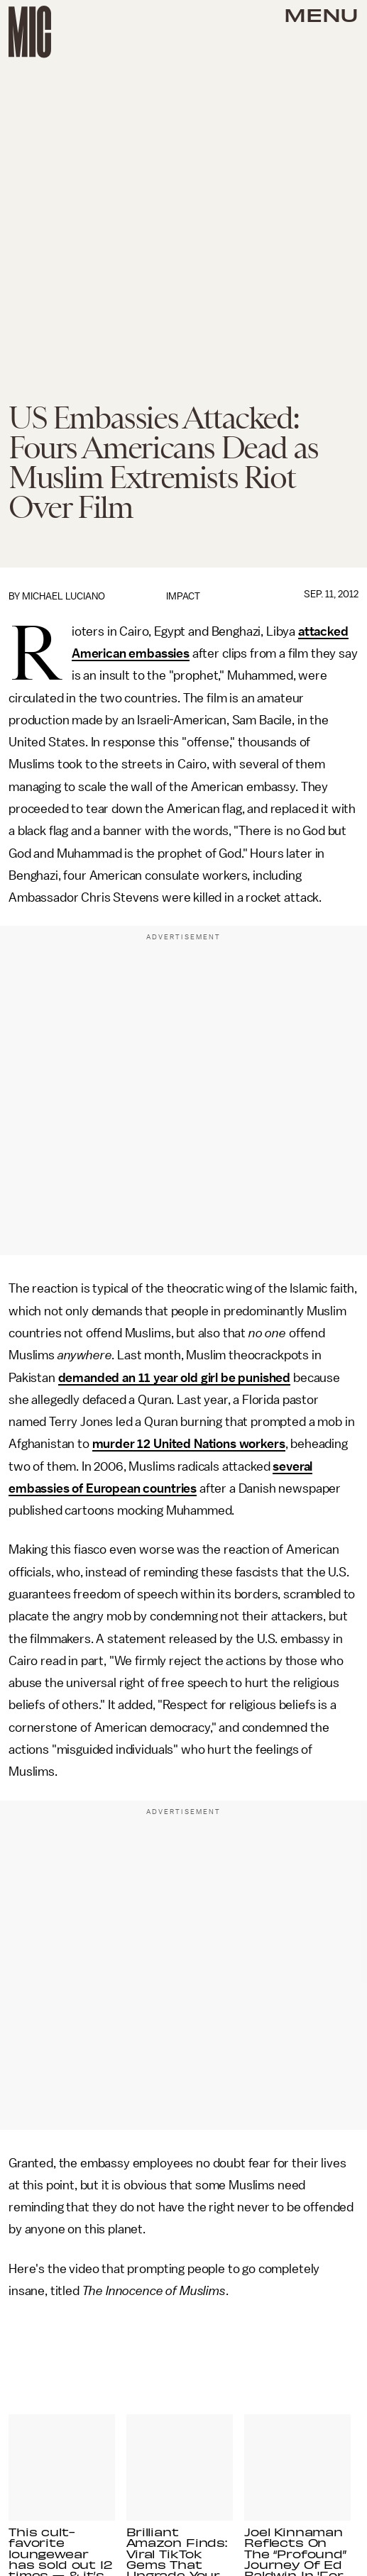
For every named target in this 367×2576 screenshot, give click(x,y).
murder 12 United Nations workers (188, 1443)
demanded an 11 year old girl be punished (174, 1377)
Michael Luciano (63, 596)
